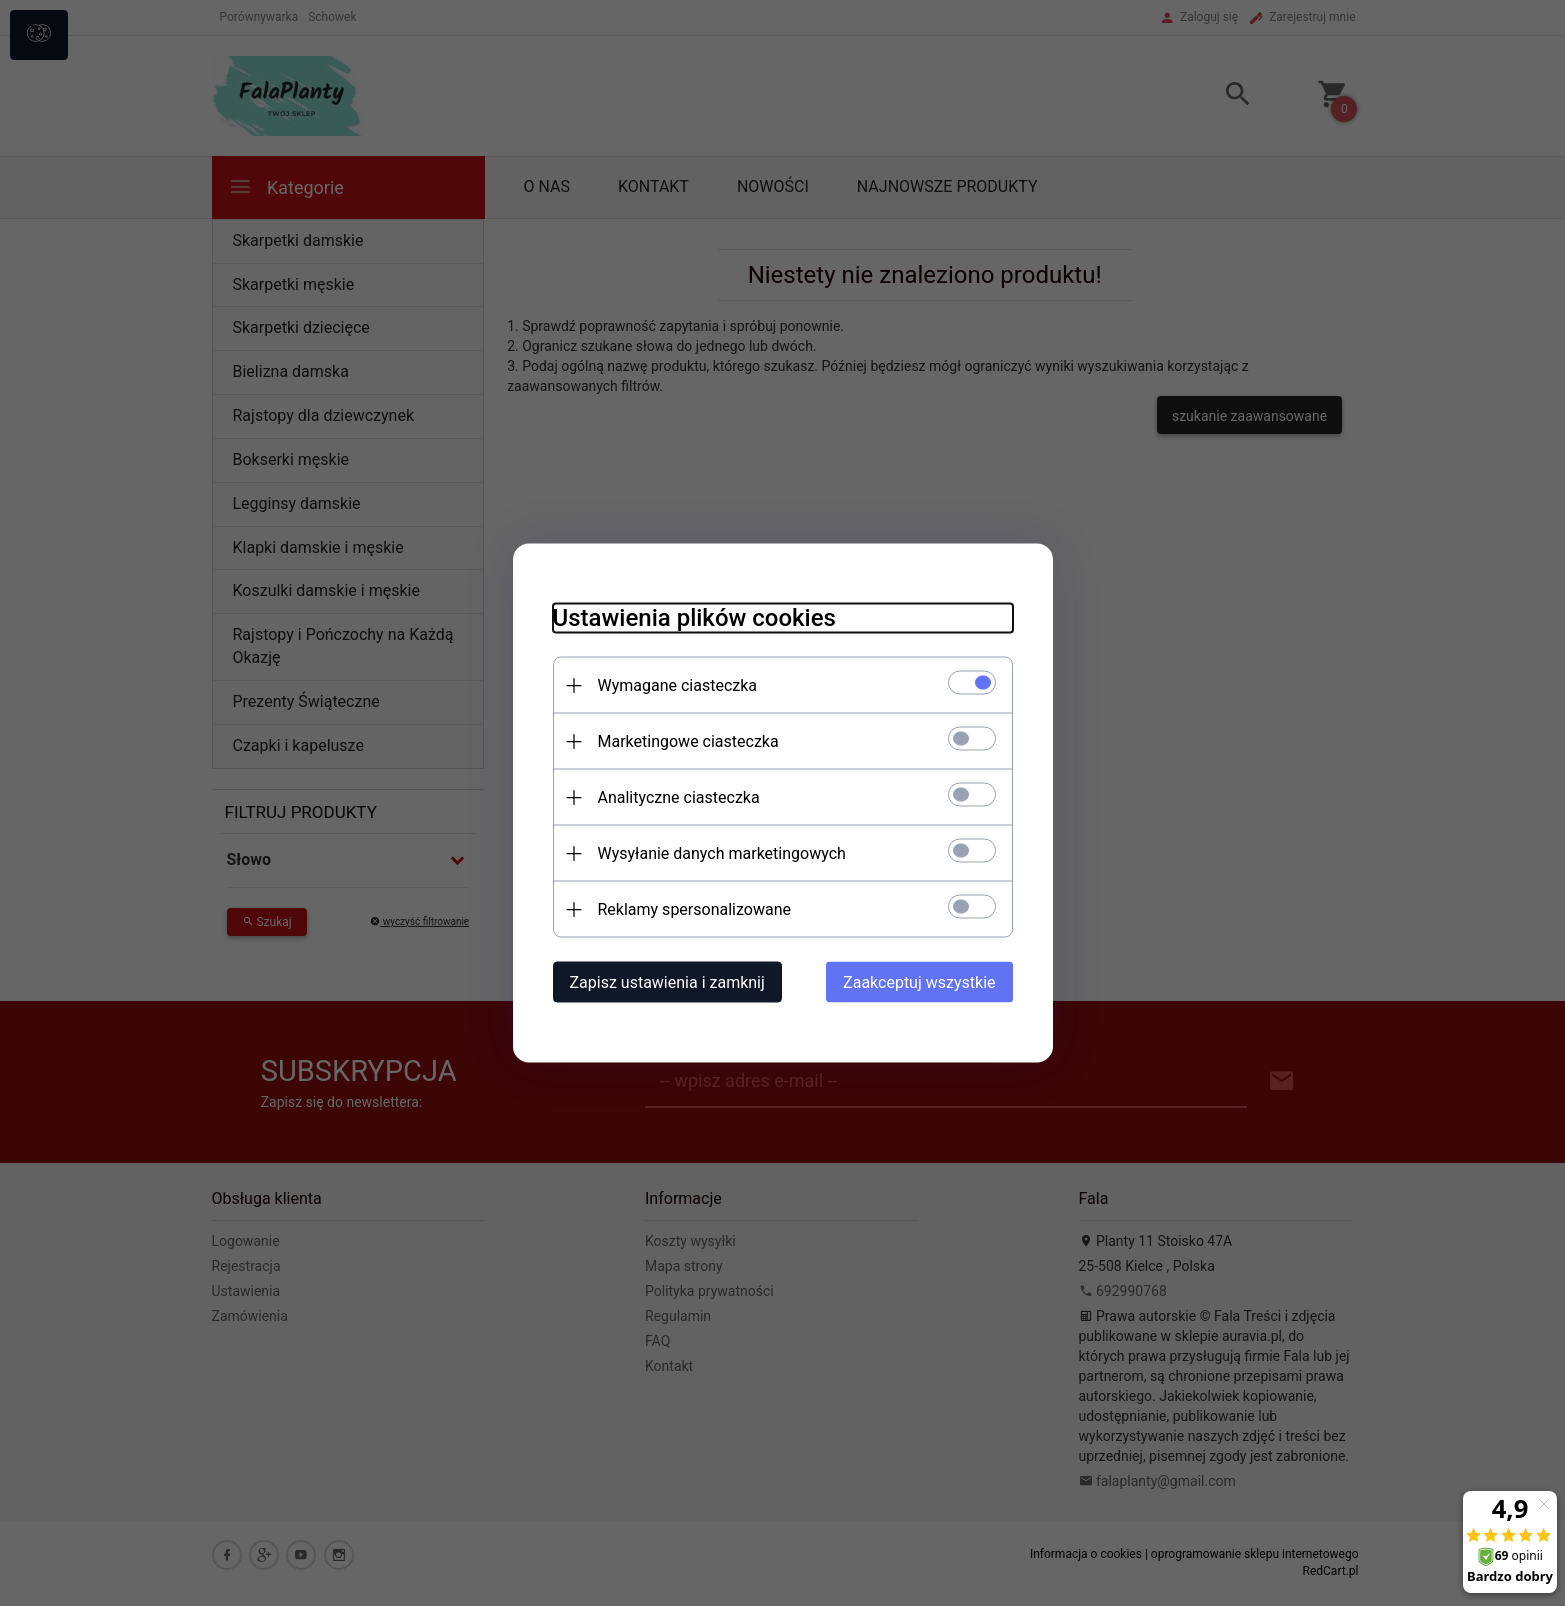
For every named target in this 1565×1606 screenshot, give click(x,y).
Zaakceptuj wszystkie (919, 982)
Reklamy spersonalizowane (694, 909)
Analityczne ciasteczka (679, 797)
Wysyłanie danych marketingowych (722, 853)
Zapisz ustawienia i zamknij (667, 982)
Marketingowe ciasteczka (688, 741)
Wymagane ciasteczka (678, 685)
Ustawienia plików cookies (694, 618)
